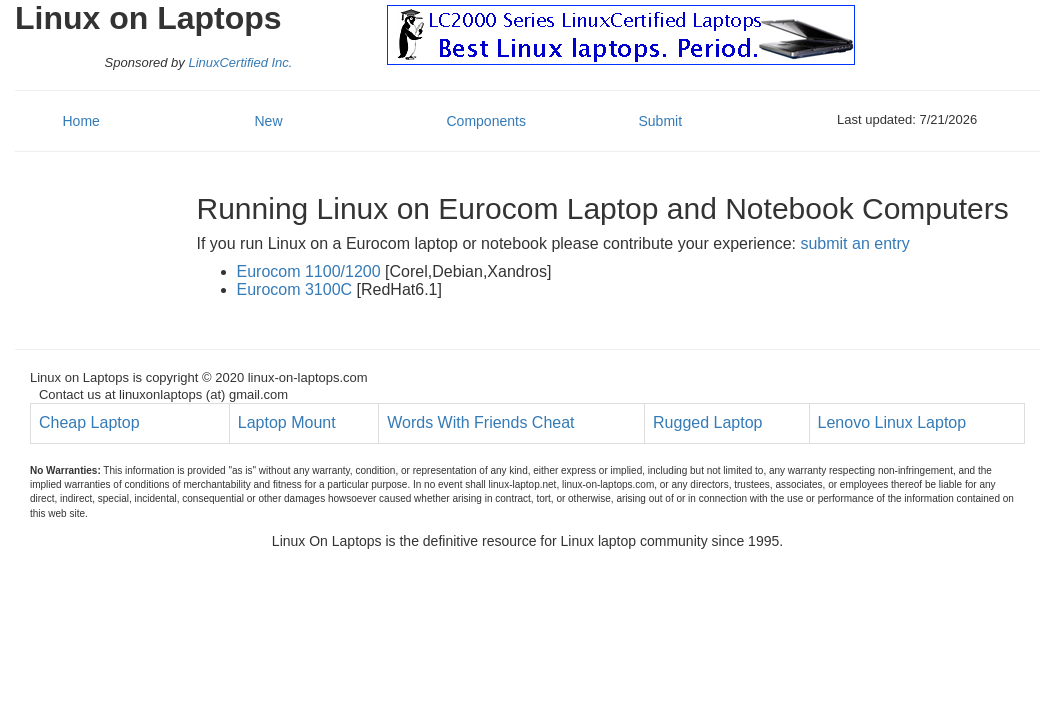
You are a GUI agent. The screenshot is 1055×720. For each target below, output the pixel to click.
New (269, 121)
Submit (661, 121)
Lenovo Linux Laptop (892, 422)
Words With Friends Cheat (480, 422)
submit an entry (854, 243)
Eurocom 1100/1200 (309, 271)
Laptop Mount (287, 422)
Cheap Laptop (89, 422)
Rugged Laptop (707, 422)
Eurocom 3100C (295, 289)
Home (81, 121)
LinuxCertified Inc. (240, 62)
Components (486, 121)
